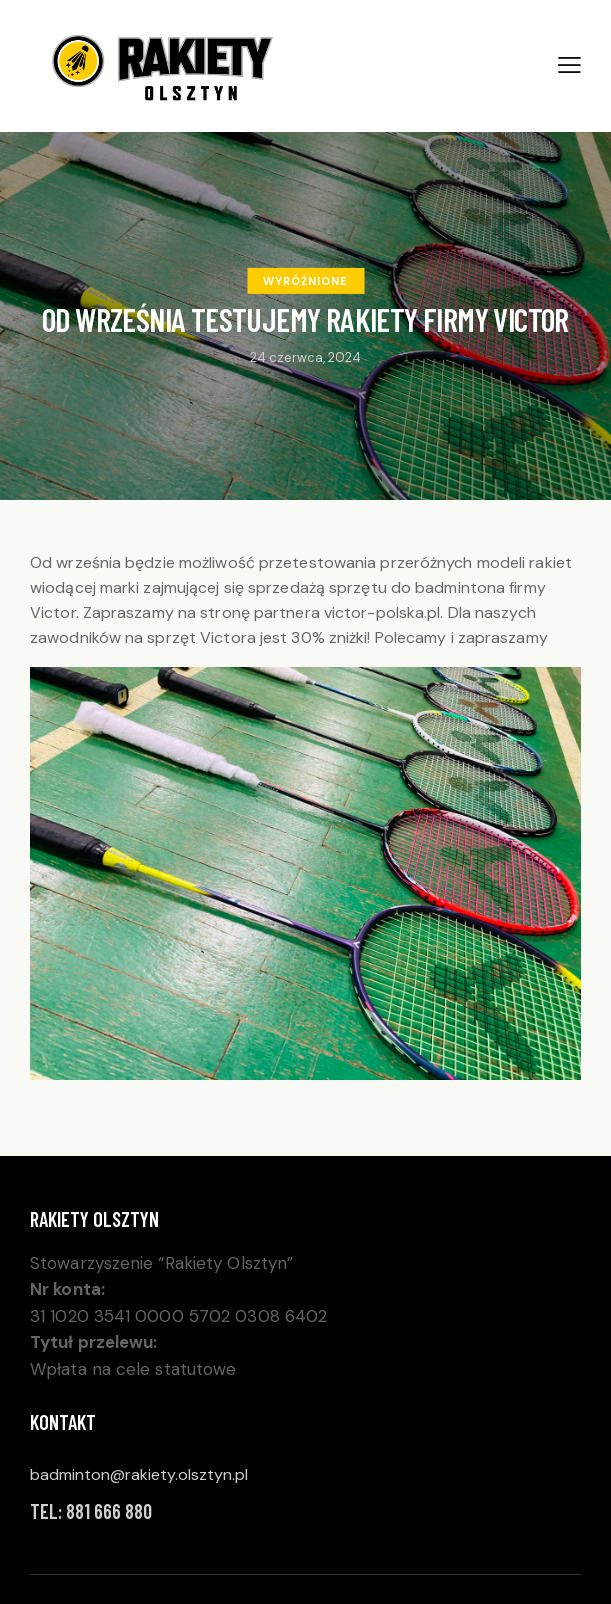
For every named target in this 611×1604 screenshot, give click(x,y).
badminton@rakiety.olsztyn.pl (139, 1474)
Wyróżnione (305, 280)
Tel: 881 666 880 (91, 1511)
